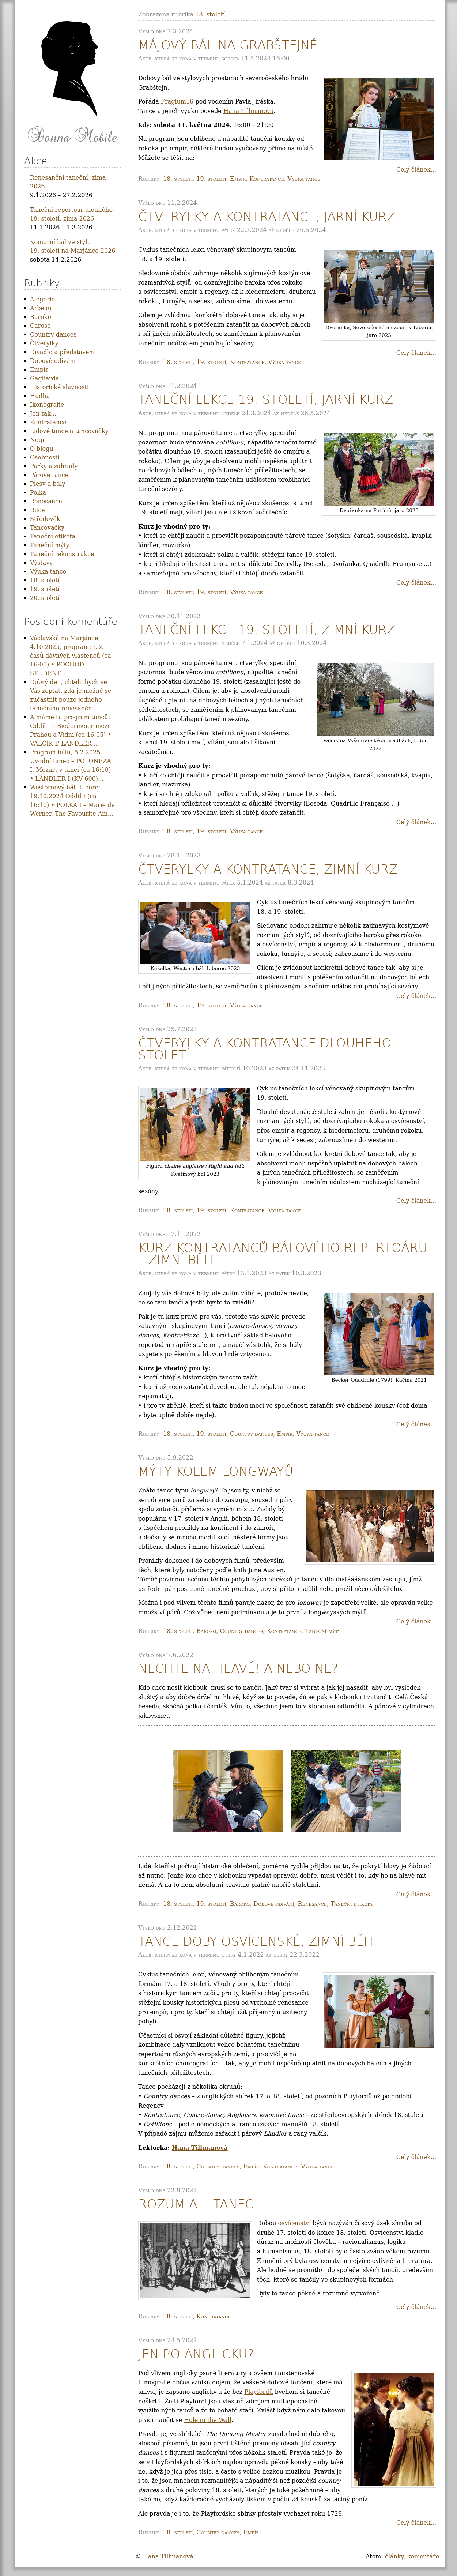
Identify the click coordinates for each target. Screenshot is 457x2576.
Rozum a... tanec (196, 2204)
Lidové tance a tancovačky (69, 431)
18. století (178, 178)
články (394, 2556)
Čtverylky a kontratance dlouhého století (265, 1049)
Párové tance (49, 475)
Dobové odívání (273, 1903)
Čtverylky (44, 343)
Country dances (251, 1433)
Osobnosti (45, 457)
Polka (38, 492)
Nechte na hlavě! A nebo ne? (238, 1668)
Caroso (40, 325)
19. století (211, 178)
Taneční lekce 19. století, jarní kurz (265, 400)
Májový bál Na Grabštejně (227, 45)
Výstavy (41, 562)
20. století (45, 597)
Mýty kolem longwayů (215, 1471)
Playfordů (258, 2391)
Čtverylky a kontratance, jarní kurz (266, 217)
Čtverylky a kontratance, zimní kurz (267, 869)
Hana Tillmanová (248, 111)
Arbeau (41, 308)
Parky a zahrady (54, 466)
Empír (238, 178)
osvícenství (294, 2223)
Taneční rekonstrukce (62, 554)
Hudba (40, 396)
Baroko (206, 1630)
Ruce (37, 510)
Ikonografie (47, 404)
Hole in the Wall (207, 2420)
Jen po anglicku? (196, 2354)
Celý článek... (416, 169)
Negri (38, 439)
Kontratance (266, 178)
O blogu (41, 448)
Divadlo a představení (62, 352)
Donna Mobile (72, 135)
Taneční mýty (322, 1630)
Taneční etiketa (351, 1903)
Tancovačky (47, 527)
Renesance (312, 1903)
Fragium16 (177, 101)
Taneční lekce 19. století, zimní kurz (266, 630)
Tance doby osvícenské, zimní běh (255, 1941)
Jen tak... (43, 413)
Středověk (45, 518)
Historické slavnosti (59, 387)
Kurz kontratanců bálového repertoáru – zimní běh (282, 1254)
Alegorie (42, 299)
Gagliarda (44, 378)
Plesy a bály (47, 483)
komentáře (423, 2556)
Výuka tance (304, 178)
